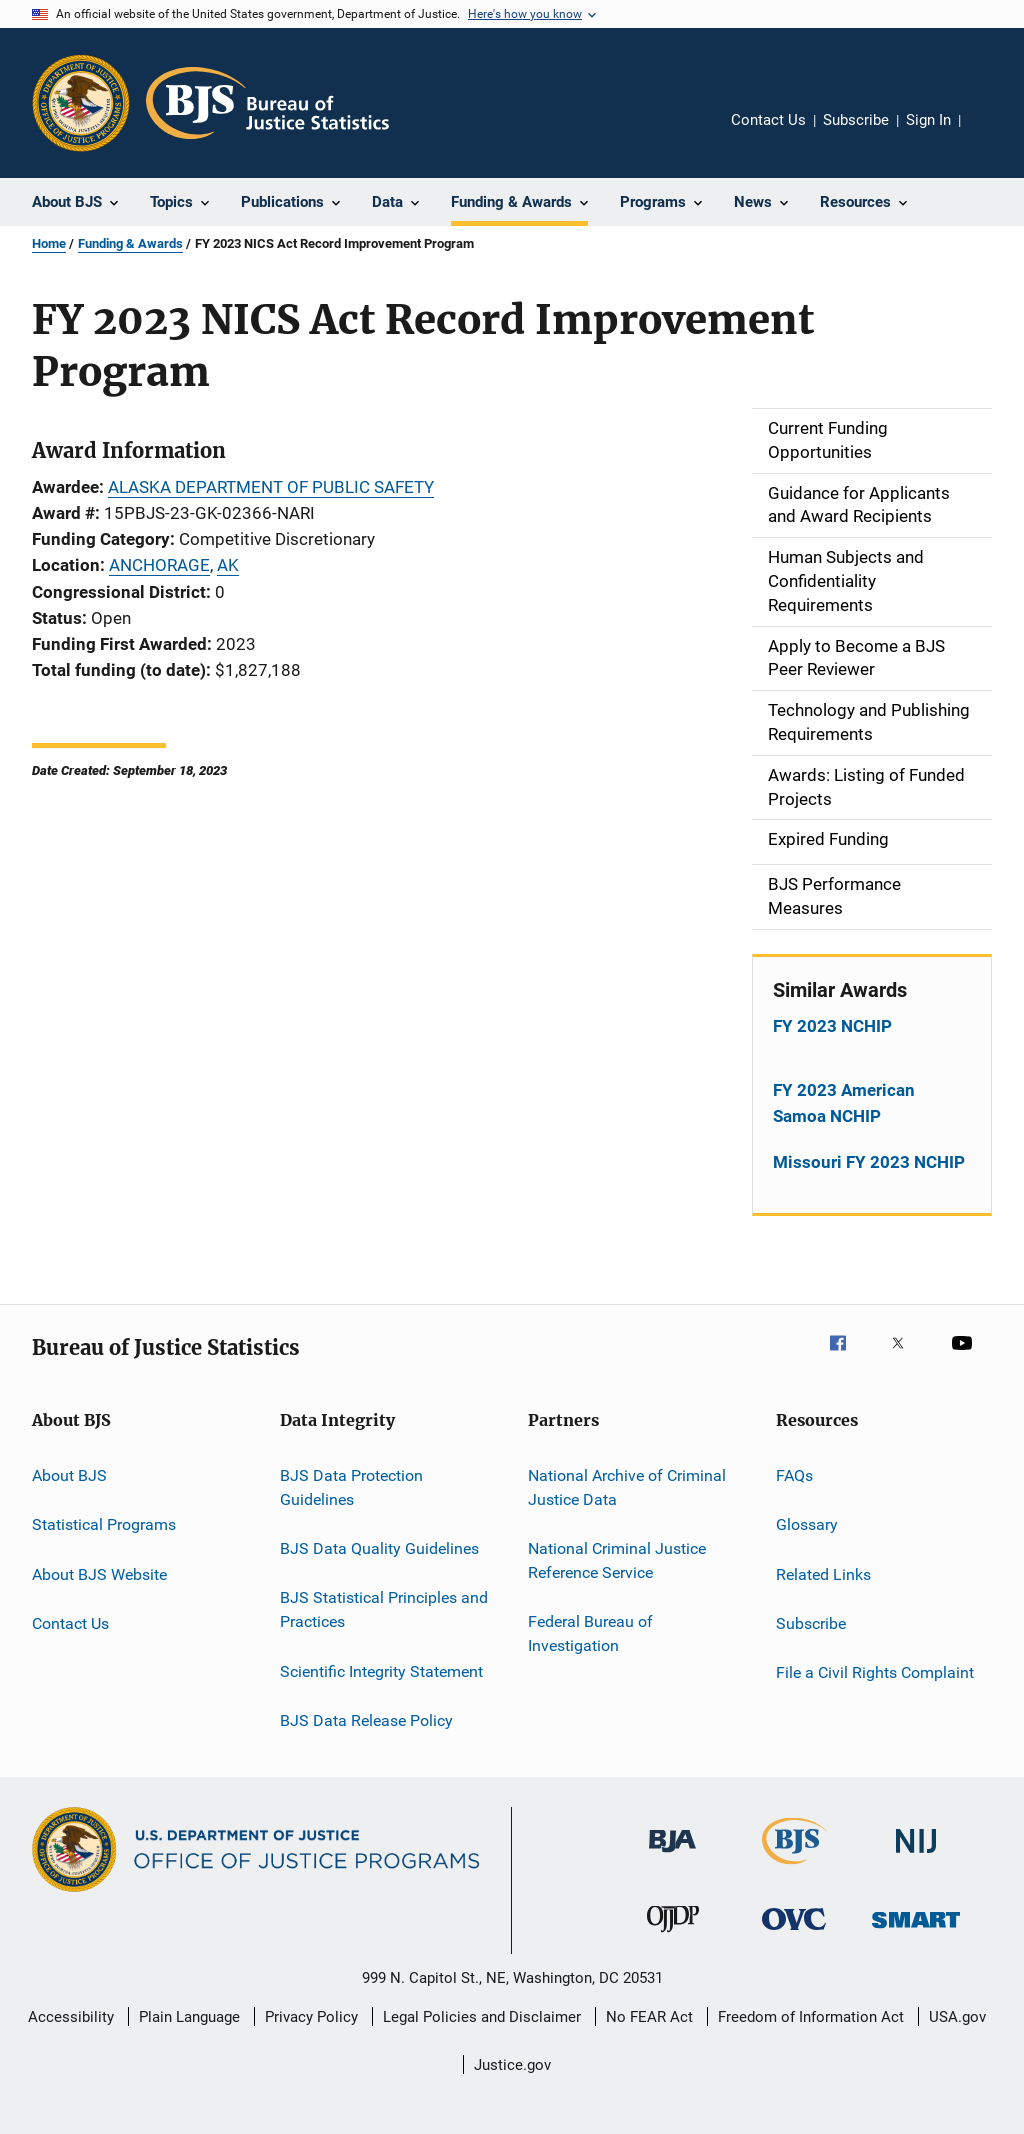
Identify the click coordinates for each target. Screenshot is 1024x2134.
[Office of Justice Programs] (81, 103)
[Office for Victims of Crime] (794, 1933)
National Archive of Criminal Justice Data (627, 1487)
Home (49, 243)
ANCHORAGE (159, 565)
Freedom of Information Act (811, 2017)
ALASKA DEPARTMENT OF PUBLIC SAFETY (271, 487)
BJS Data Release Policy (366, 1720)
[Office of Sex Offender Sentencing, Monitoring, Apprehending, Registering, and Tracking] (916, 1931)
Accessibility (71, 2017)
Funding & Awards (130, 243)
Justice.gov (512, 2065)
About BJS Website (99, 1573)
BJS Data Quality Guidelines (379, 1548)
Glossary (807, 1524)
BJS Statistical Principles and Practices (384, 1609)
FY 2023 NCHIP (832, 1026)
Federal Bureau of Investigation (590, 1633)
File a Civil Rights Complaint (875, 1672)
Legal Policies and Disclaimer (482, 2017)
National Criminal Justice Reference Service (617, 1560)
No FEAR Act (649, 2017)
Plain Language (189, 2017)
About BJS (69, 1475)
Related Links (823, 1573)
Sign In (928, 120)
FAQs (794, 1475)
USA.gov (957, 2017)
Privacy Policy (311, 2017)
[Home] (267, 103)
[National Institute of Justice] (916, 1856)
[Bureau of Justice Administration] (672, 1856)
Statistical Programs (104, 1524)
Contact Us (768, 120)
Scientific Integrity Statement (381, 1670)
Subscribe (856, 120)
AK (228, 565)
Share (992, 134)
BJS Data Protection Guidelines (351, 1487)
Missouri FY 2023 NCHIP (869, 1162)
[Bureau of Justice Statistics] (794, 1868)
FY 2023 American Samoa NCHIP (844, 1103)
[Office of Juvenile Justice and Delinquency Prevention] (673, 1936)
